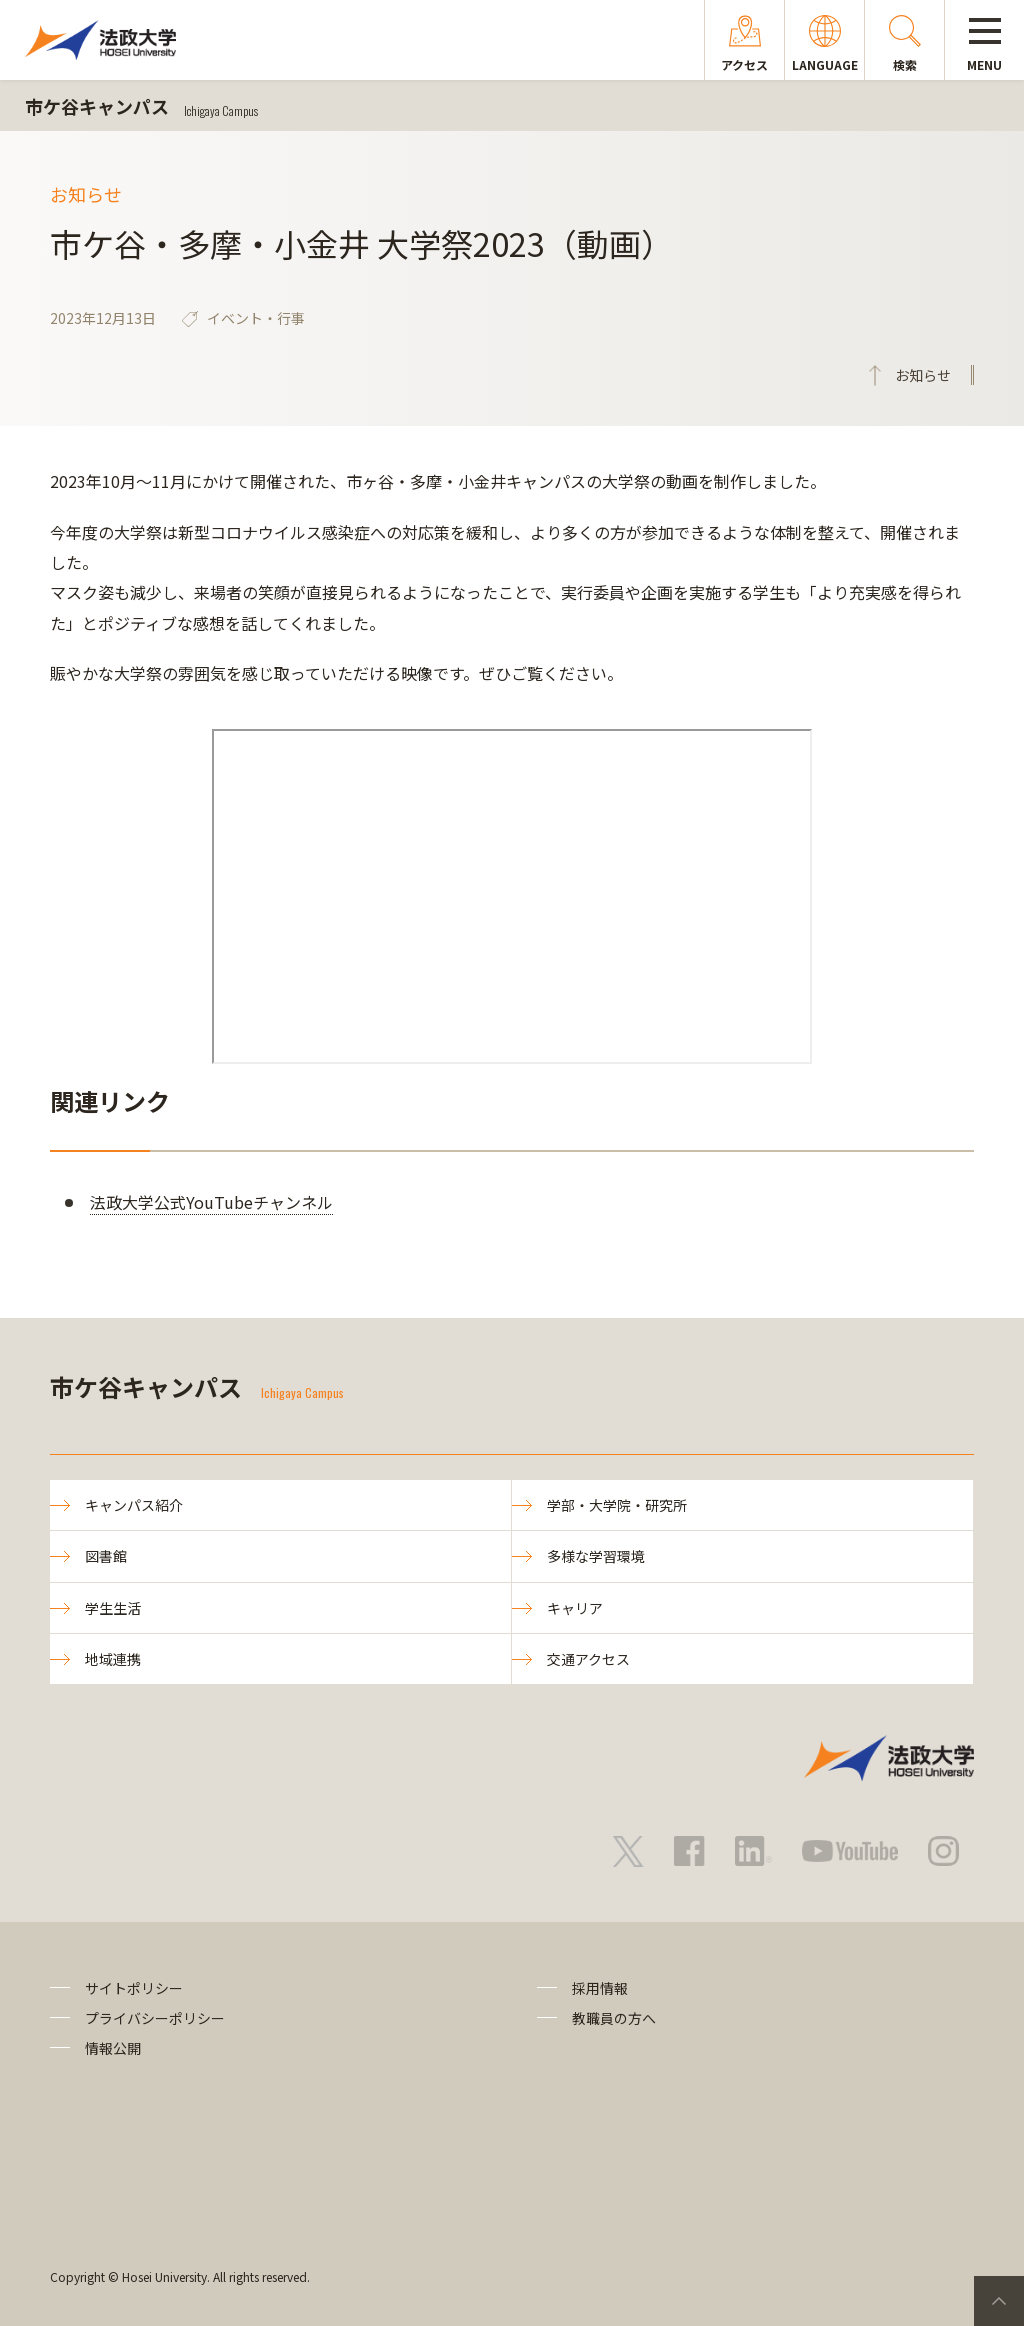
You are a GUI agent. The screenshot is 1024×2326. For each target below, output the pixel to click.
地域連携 (113, 1659)
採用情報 (600, 1988)
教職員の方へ (614, 2018)
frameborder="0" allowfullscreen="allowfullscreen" (512, 896)
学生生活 (113, 1608)
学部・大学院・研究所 (617, 1505)
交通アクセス (588, 1659)
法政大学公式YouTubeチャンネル (211, 1202)
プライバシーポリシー (155, 2018)
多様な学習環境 (596, 1556)
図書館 (106, 1556)
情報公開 (113, 2048)
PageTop (999, 2301)
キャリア (575, 1608)
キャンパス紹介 (134, 1505)
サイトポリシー (134, 1988)
